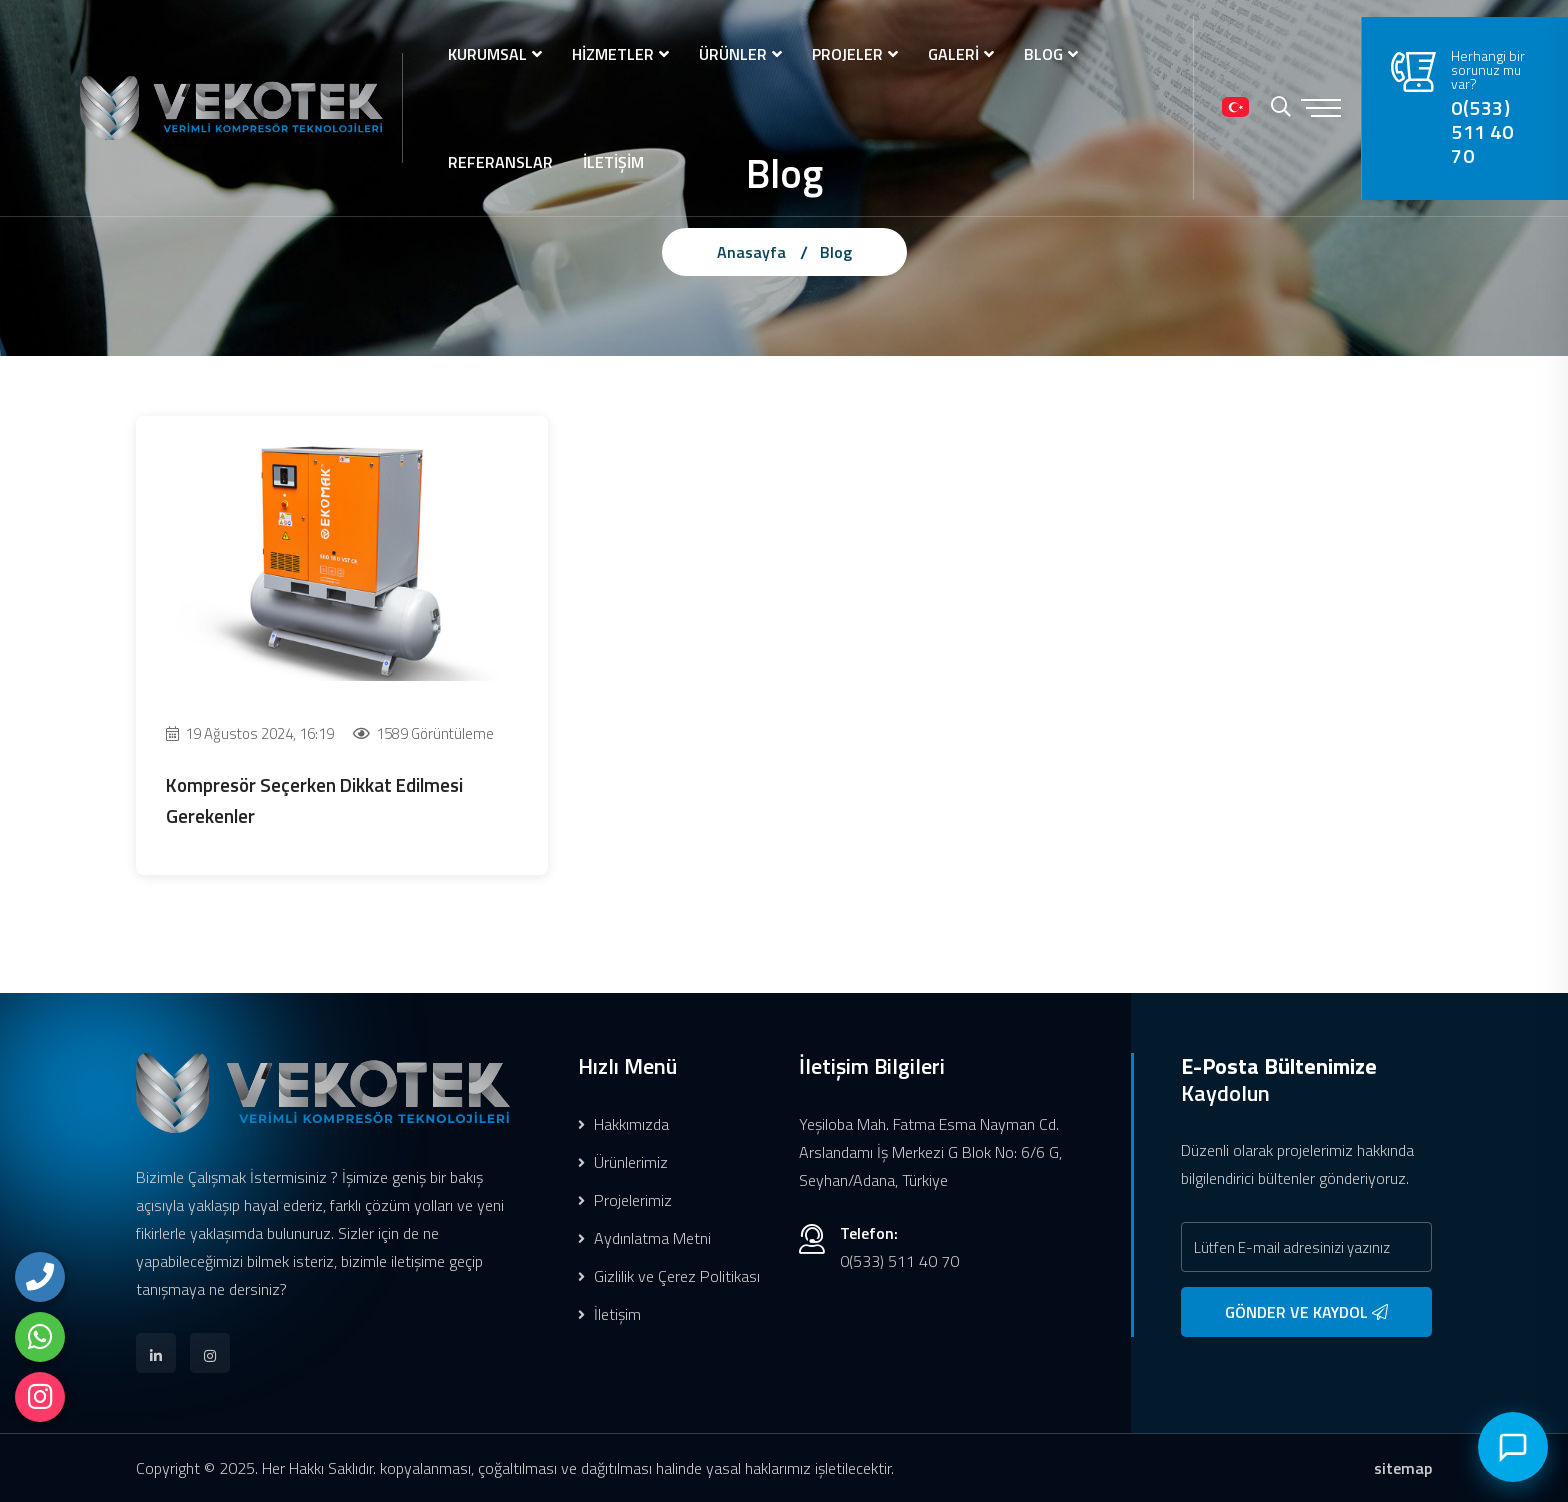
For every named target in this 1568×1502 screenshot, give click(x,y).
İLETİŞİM (613, 162)
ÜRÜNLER (733, 54)
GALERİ (953, 54)
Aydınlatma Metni (644, 1238)
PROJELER (847, 54)
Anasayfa (751, 252)
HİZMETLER (613, 54)
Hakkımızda (623, 1124)
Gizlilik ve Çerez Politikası (669, 1276)
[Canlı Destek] (1513, 1447)
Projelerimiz (625, 1200)
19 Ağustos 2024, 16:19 (250, 733)
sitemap (1403, 1468)
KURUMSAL (487, 54)
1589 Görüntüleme (423, 733)
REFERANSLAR (500, 162)
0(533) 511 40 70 (1482, 132)
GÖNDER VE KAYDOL (1306, 1312)
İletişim (609, 1314)
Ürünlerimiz (623, 1162)
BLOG (1043, 54)
